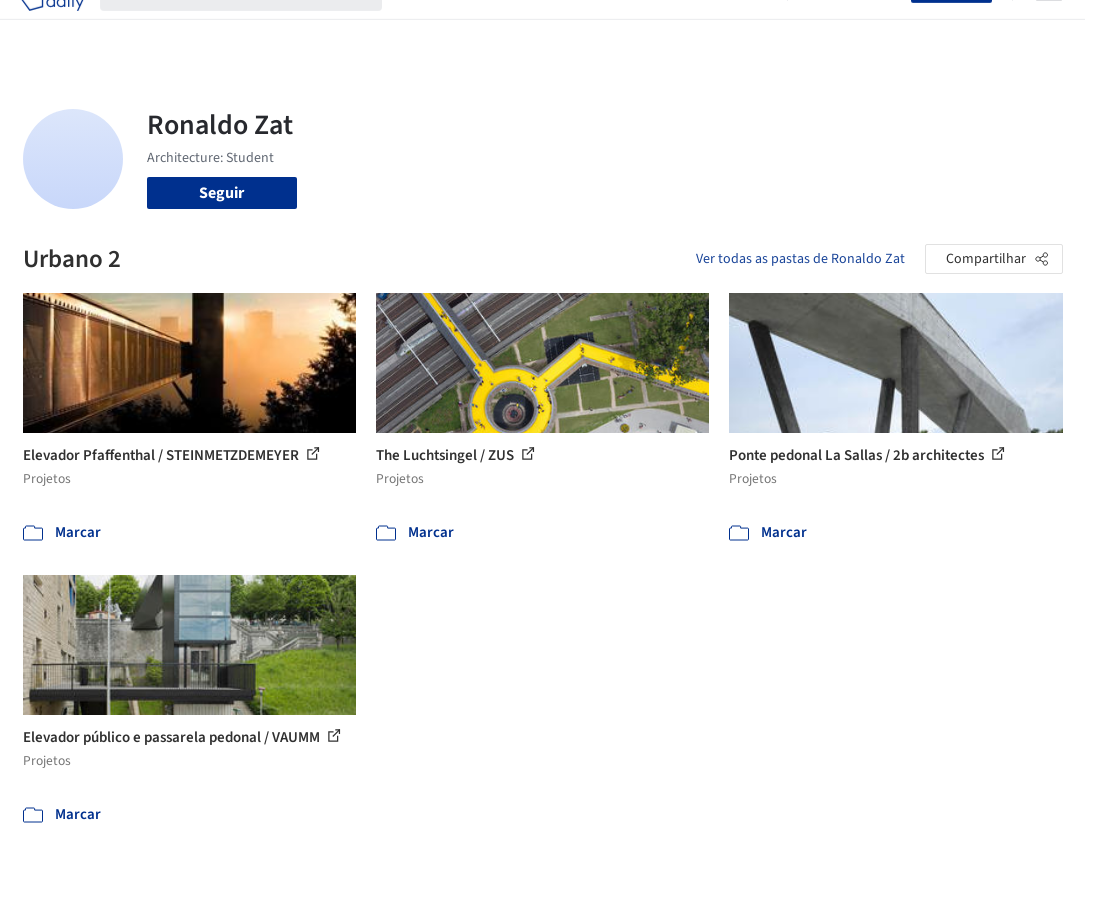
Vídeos (748, 28)
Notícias (685, 28)
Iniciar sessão (853, 28)
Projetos (427, 28)
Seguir (221, 193)
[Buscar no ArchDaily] (257, 28)
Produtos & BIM (591, 28)
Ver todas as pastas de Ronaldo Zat (800, 259)
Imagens (497, 28)
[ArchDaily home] (52, 28)
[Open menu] (1049, 28)
